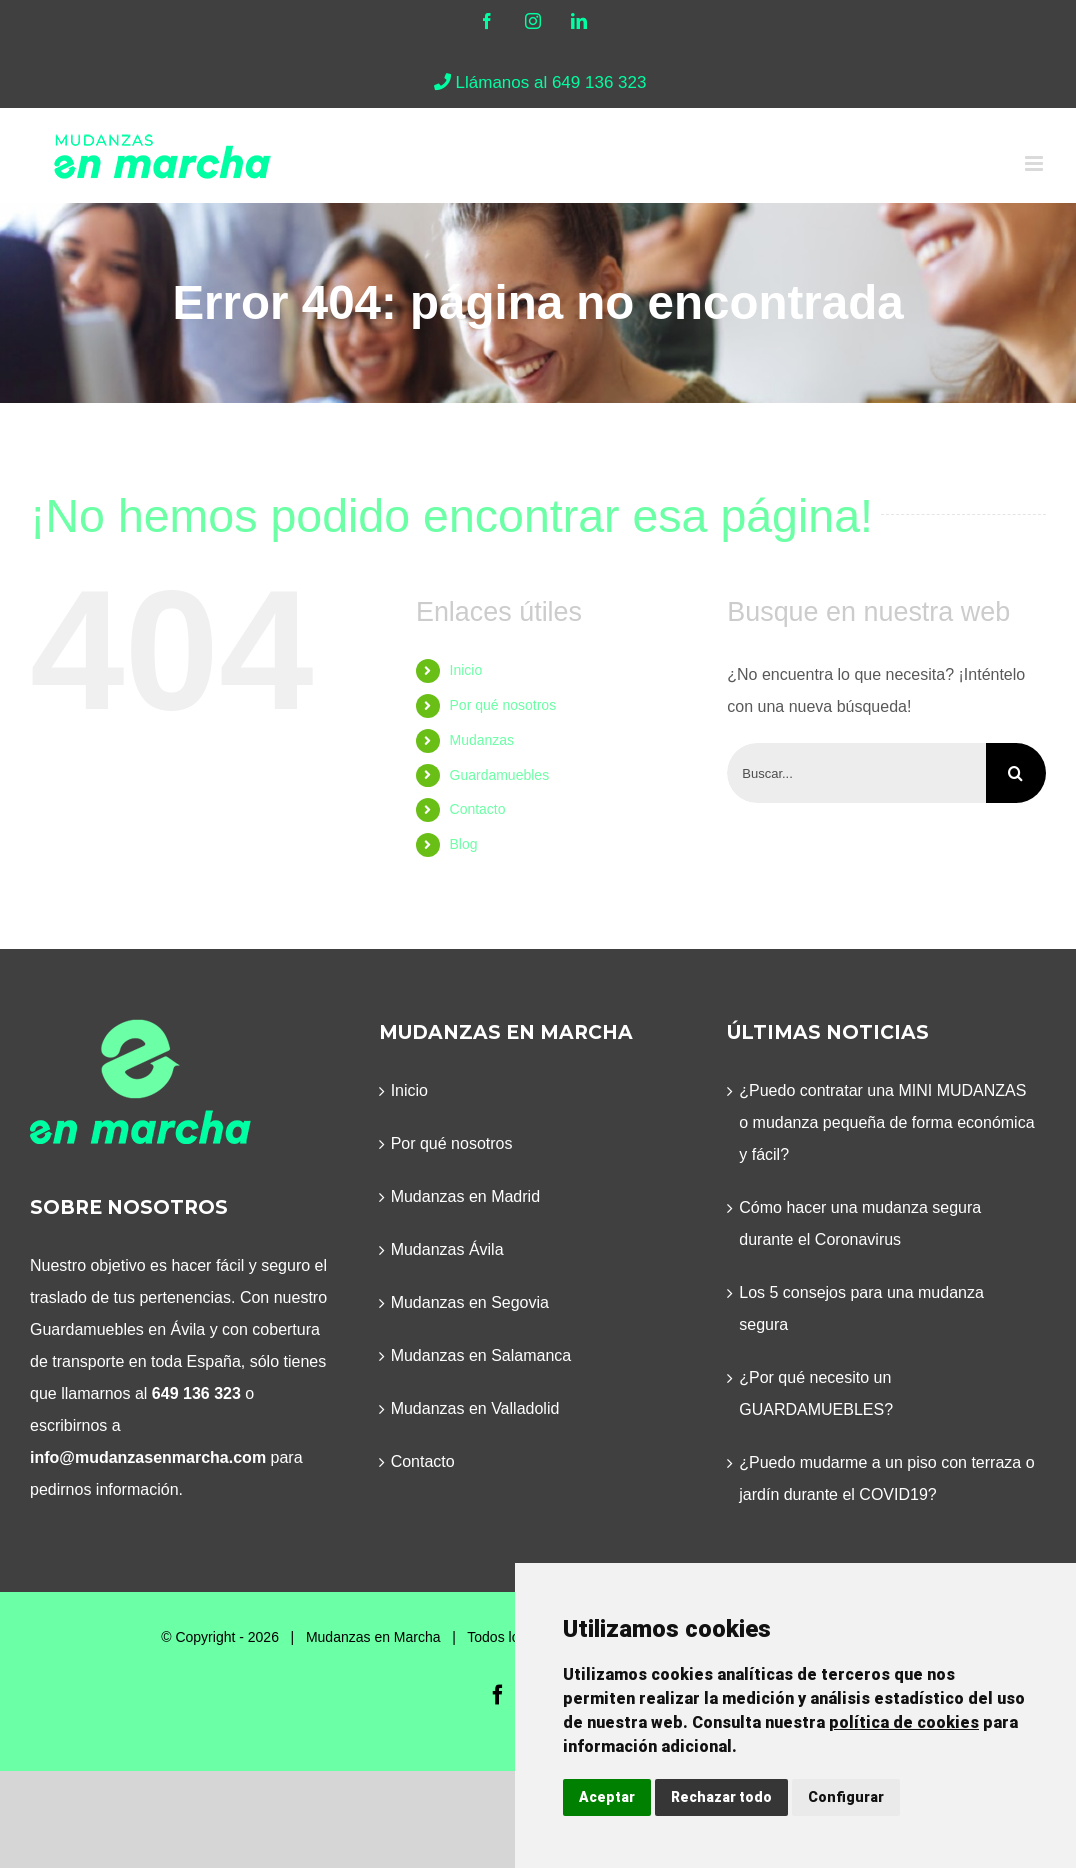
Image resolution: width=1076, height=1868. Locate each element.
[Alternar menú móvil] (1035, 163)
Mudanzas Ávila (447, 1249)
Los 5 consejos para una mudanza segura (861, 1308)
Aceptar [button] (607, 1797)
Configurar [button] (846, 1797)
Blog (464, 844)
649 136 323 (196, 1393)
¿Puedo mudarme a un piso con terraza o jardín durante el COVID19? (886, 1478)
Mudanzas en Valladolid (475, 1408)
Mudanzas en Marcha (373, 1637)
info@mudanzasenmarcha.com (148, 1457)
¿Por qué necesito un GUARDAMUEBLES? (816, 1393)
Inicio (466, 670)
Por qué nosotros (503, 705)
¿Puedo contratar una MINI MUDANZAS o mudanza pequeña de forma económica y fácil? (886, 1122)
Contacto (478, 809)
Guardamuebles (500, 775)
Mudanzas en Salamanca (481, 1355)
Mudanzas (482, 740)
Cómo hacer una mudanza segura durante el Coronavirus (860, 1223)
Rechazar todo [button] (721, 1797)
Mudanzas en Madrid (465, 1196)
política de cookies (904, 1722)
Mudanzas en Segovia (470, 1302)
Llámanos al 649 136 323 (538, 82)
